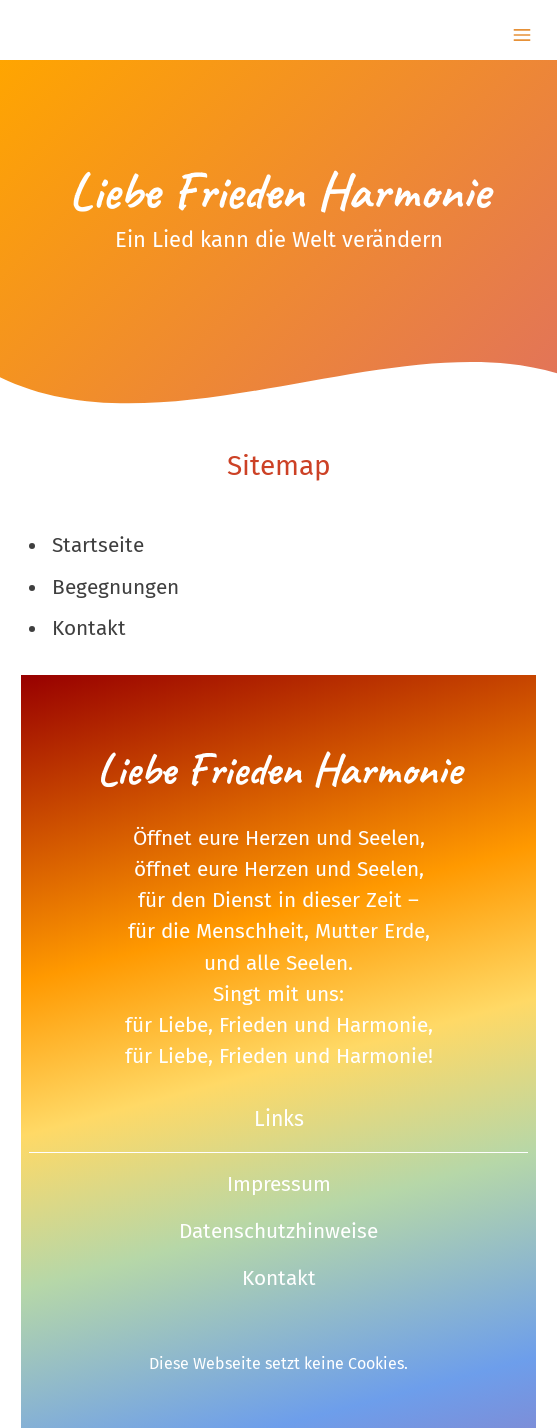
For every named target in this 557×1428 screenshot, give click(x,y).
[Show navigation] (522, 35)
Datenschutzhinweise (278, 1231)
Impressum (279, 1184)
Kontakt (279, 1278)
